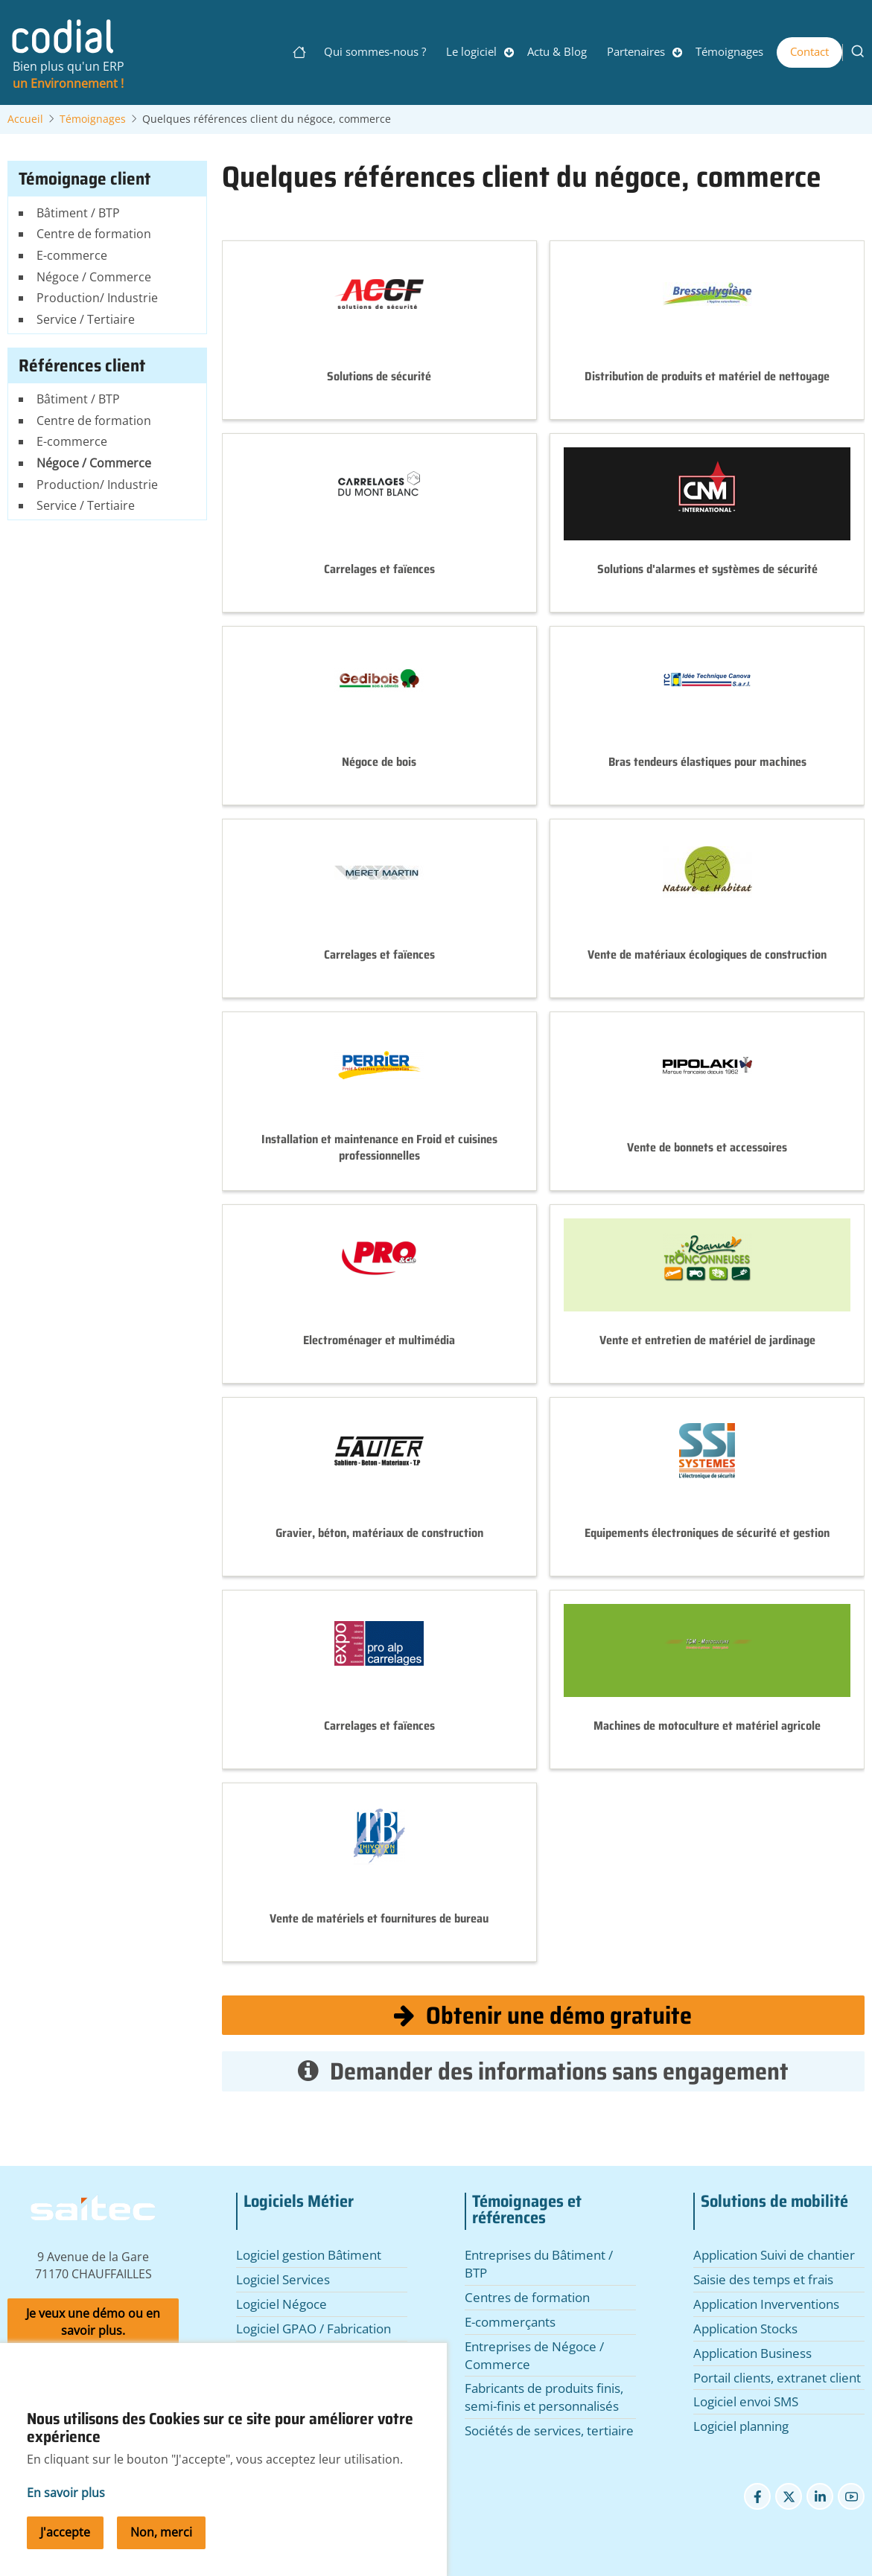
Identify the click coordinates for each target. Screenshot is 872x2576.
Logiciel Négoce (281, 2304)
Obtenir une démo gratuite (543, 2015)
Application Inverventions (766, 2304)
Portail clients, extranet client (777, 2377)
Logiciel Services (283, 2279)
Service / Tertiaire (85, 319)
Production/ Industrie (97, 298)
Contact (809, 51)
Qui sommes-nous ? (375, 51)
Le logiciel (471, 51)
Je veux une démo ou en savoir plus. (93, 2322)
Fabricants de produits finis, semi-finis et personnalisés (544, 2397)
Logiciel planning (741, 2426)
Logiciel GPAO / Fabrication (313, 2328)
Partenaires (636, 51)
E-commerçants (510, 2321)
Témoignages (729, 51)
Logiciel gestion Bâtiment (308, 2254)
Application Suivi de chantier (774, 2254)
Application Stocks (745, 2328)
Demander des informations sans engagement (543, 2071)
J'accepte (65, 2555)
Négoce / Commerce (93, 277)
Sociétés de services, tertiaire (549, 2430)
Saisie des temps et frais (763, 2279)
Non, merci (161, 2555)
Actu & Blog (557, 51)
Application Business (752, 2353)
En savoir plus (66, 2516)
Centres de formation (527, 2297)
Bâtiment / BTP (78, 213)
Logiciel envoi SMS (745, 2401)
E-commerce (71, 255)
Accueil (25, 119)
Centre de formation (93, 234)
